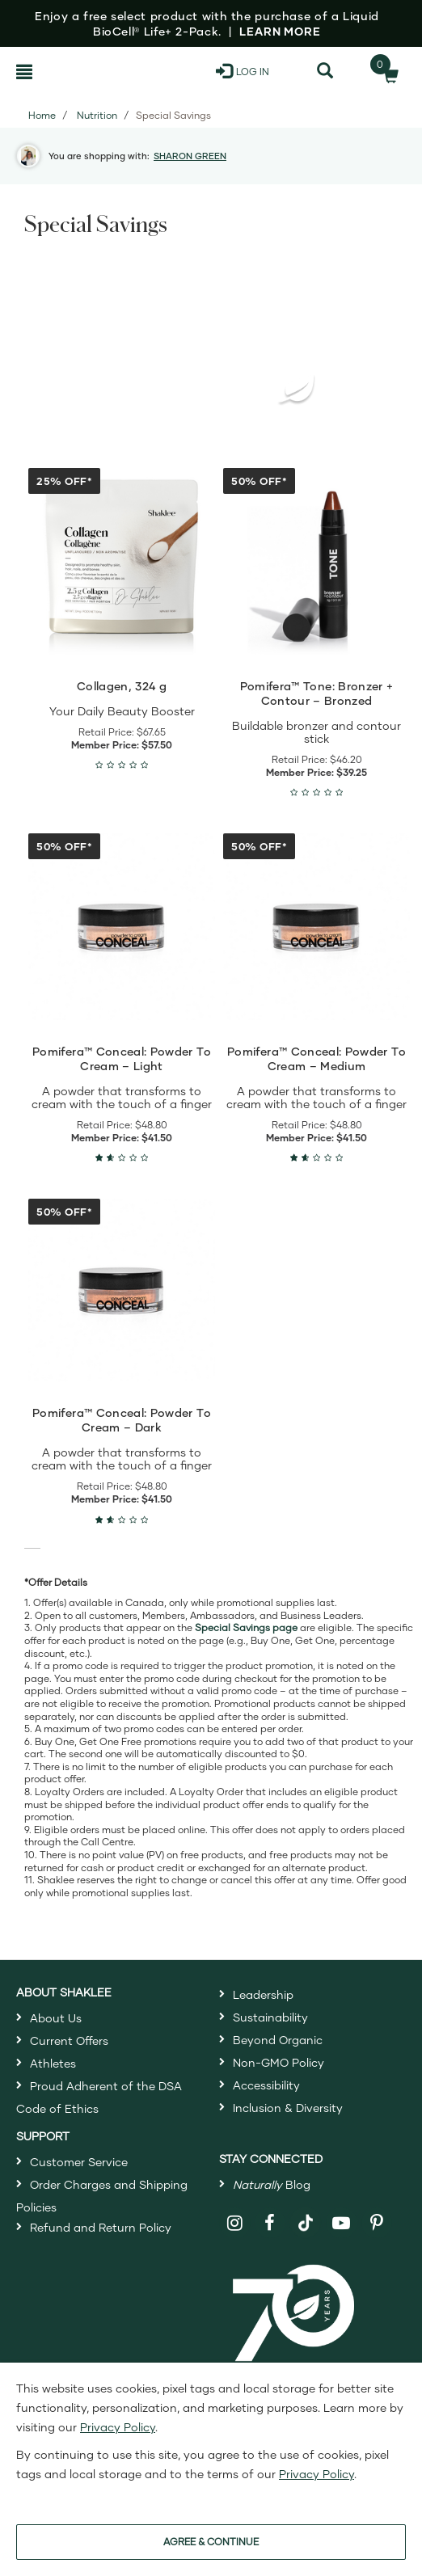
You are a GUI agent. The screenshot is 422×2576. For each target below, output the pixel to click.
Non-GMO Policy (278, 2062)
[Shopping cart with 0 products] (385, 71)
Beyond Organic (278, 2040)
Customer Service (79, 2162)
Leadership (263, 1994)
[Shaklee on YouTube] (341, 2223)
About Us (56, 2018)
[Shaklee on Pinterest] (377, 2223)
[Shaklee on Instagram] (235, 2223)
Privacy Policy (117, 2427)
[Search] (324, 71)
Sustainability (270, 2017)
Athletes (53, 2063)
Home (42, 115)
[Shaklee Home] (87, 71)
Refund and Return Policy (100, 2227)
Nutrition (97, 115)
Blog (271, 2184)
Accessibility (266, 2085)
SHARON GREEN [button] (190, 155)
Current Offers (69, 2040)
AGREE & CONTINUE (211, 2542)
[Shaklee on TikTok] (305, 2214)
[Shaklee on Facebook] (270, 2223)
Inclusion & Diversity (288, 2107)
